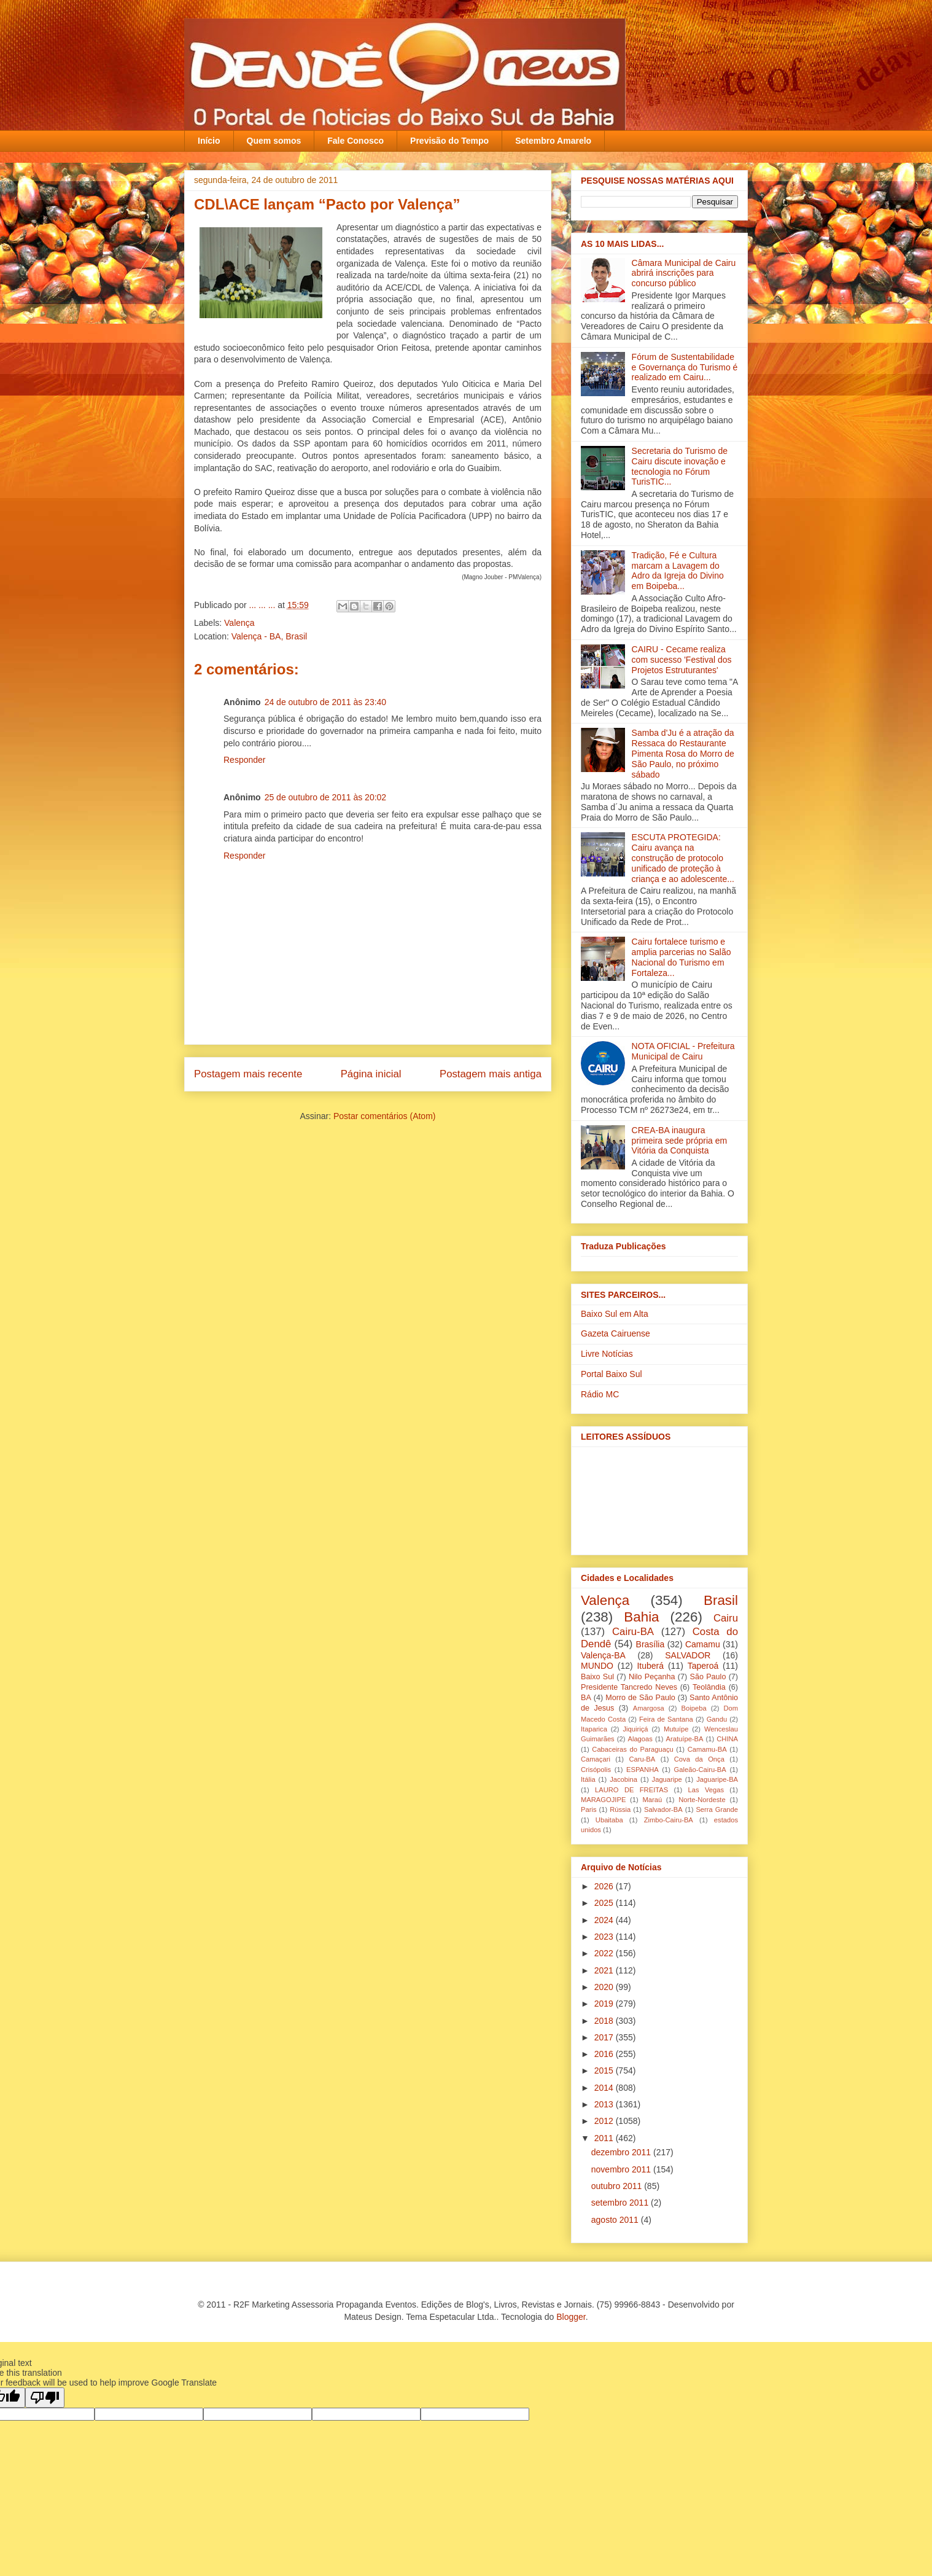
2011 (605, 2138)
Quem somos (274, 141)
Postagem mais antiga (491, 1074)
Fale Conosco (355, 141)
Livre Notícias (607, 1354)
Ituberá (650, 1666)
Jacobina (623, 1779)
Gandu (717, 1719)
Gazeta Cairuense (615, 1333)
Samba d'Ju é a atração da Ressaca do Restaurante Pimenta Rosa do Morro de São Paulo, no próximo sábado (683, 753)
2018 (605, 2021)
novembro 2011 (622, 2169)
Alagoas (639, 1739)
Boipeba (694, 1708)
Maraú (652, 1799)
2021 (605, 1970)
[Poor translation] (44, 2397)
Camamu (702, 1644)
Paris (589, 1809)
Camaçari (595, 1759)
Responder (244, 760)
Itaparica (594, 1729)
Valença (239, 623)
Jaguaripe (667, 1779)
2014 (605, 2088)
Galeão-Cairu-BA (700, 1769)
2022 (605, 1953)
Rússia (620, 1809)
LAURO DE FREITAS (631, 1789)
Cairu (725, 1618)
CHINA (727, 1739)
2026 (605, 1886)
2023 (605, 1937)
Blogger (570, 2317)
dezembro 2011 (622, 2152)
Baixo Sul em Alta (614, 1314)
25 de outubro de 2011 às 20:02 (326, 797)
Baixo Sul (597, 1676)
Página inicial (371, 1074)
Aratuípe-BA (685, 1739)
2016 (605, 2054)
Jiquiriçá (635, 1729)
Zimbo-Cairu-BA (668, 1820)
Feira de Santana (666, 1719)
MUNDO (597, 1666)
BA (586, 1697)
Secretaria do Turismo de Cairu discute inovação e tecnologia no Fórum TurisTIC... (680, 466)
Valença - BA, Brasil (269, 636)
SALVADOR (687, 1655)
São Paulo (708, 1676)
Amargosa (648, 1708)
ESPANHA (642, 1769)
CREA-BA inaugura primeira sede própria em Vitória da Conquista (680, 1140)
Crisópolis (596, 1769)
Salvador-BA (663, 1809)
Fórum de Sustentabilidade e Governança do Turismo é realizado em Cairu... (685, 367)
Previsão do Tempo (449, 141)
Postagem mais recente (248, 1074)
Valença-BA (603, 1655)
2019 (605, 2003)
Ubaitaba (609, 1820)
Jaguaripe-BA (717, 1779)
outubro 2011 (617, 2186)
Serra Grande (717, 1809)
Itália (588, 1779)
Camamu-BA (707, 1749)
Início (209, 141)
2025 (605, 1903)
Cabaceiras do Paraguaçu (632, 1749)
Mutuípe (676, 1729)
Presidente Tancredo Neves (629, 1687)
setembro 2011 (621, 2202)
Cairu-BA (633, 1631)
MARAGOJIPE (603, 1799)
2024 (605, 1920)
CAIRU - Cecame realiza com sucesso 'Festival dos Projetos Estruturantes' (682, 659)
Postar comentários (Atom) (384, 1116)
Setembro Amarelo (553, 141)
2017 (605, 2037)
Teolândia (709, 1687)
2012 (605, 2121)
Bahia (641, 1617)
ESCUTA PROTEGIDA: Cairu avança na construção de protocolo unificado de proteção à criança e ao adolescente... (683, 857)
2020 (605, 1987)
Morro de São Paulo (640, 1697)
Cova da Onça (699, 1759)
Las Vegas (706, 1789)
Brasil (721, 1600)
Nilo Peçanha (652, 1676)
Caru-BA (642, 1759)
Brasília (650, 1644)
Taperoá (703, 1666)
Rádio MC (600, 1394)
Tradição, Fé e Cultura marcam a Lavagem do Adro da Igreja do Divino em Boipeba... (678, 570)
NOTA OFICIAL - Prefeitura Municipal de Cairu (683, 1051)
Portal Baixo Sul (611, 1374)
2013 (605, 2104)
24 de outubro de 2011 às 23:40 (326, 702)
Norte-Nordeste (701, 1799)
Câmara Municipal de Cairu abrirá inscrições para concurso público (684, 273)
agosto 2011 (616, 2220)
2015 (605, 2070)
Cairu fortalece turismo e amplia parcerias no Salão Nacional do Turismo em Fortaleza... (681, 957)
